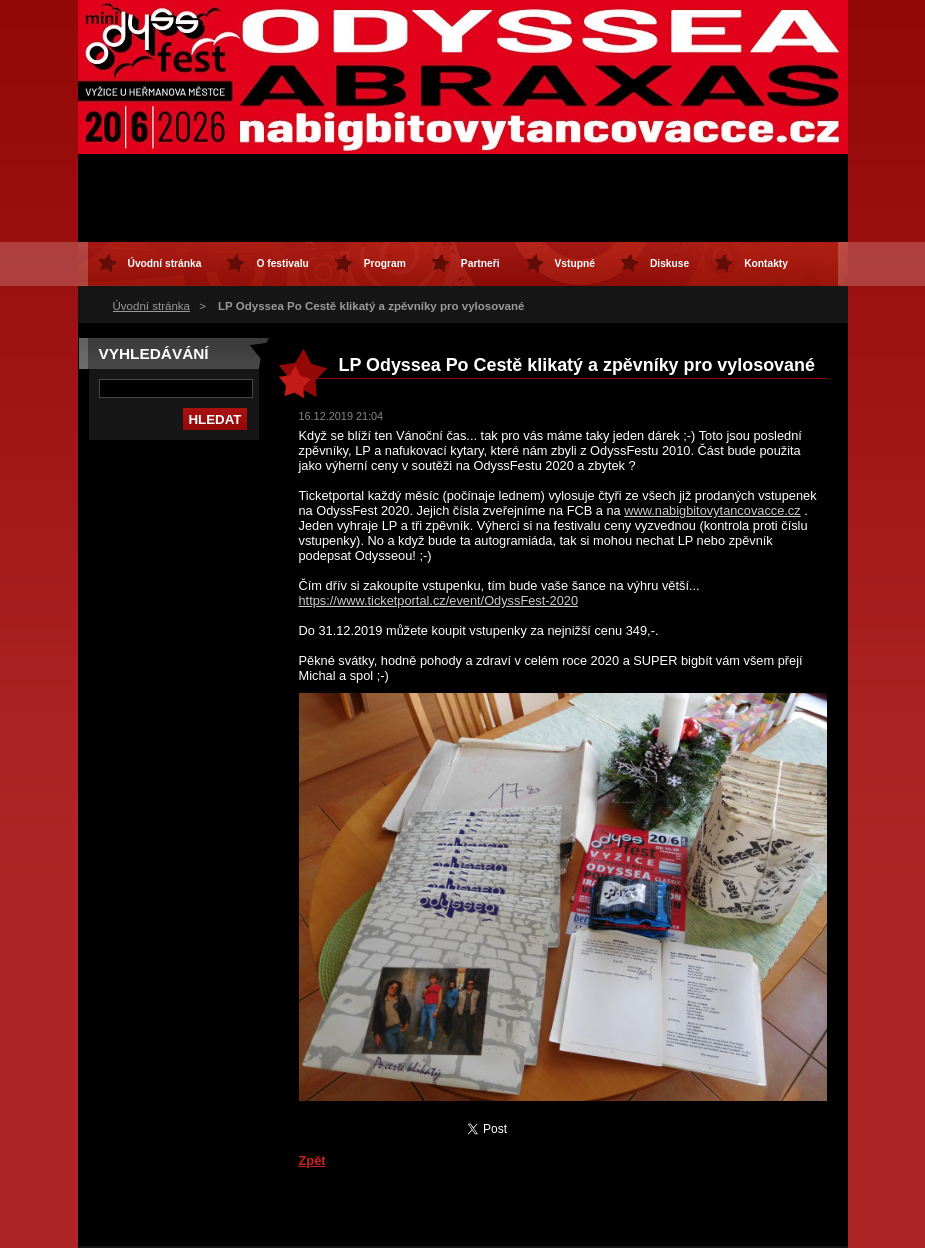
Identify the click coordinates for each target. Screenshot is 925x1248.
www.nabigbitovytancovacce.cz (712, 510)
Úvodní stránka (151, 306)
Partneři (480, 263)
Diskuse (669, 263)
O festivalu (282, 263)
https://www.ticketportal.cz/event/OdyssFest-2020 (439, 600)
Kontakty (766, 263)
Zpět (312, 1160)
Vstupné (575, 263)
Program (385, 263)
